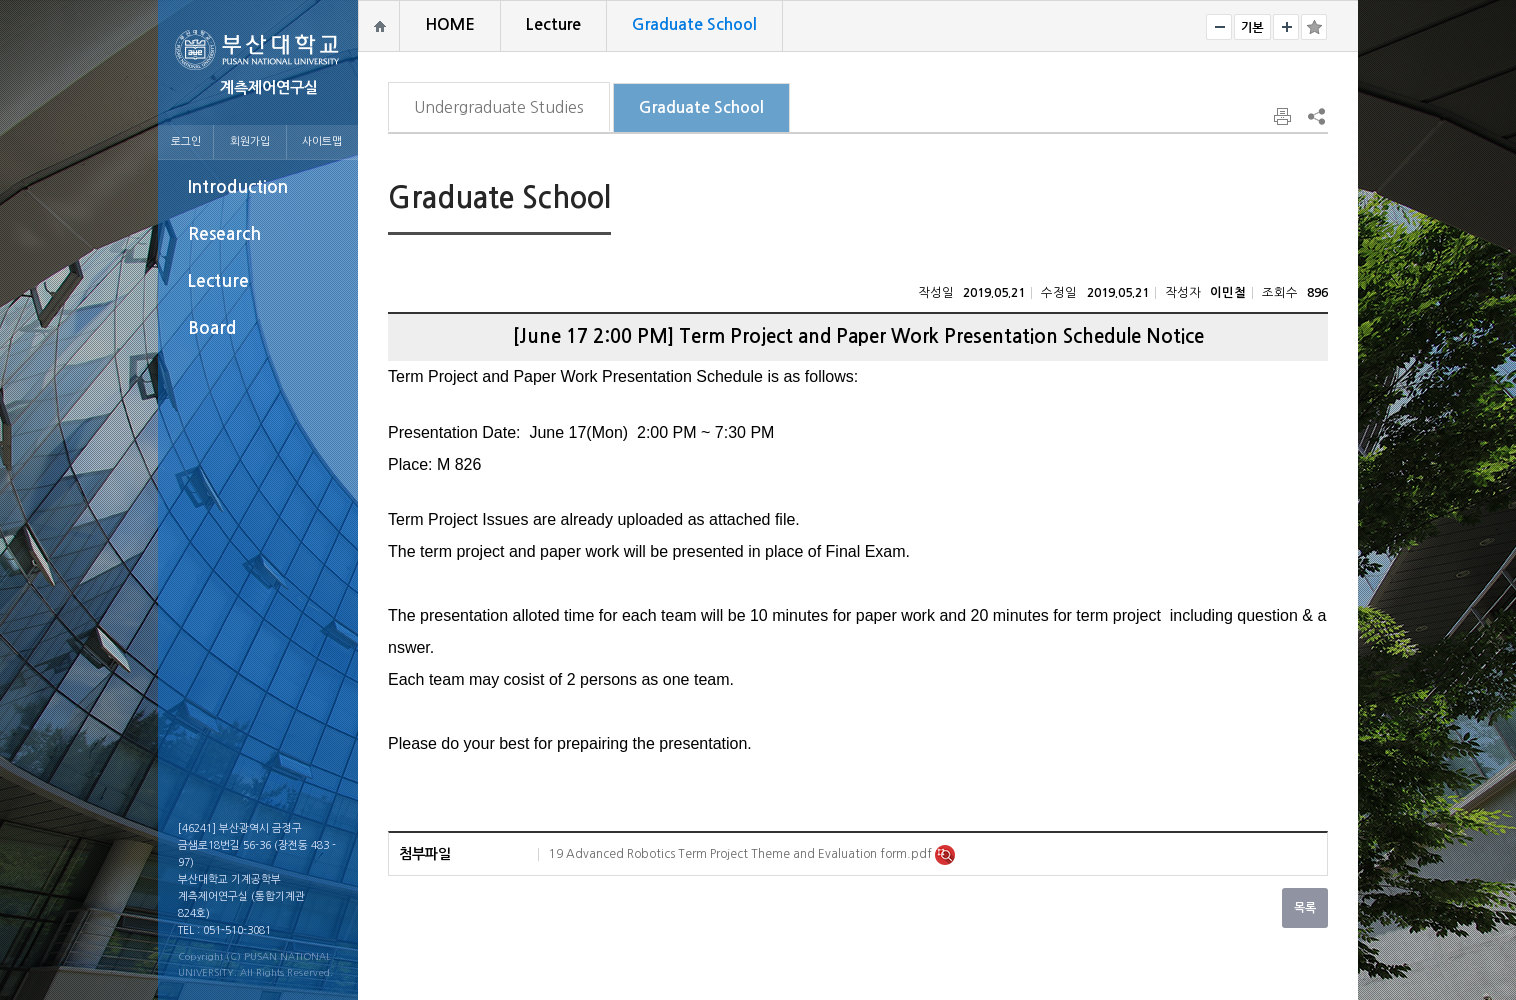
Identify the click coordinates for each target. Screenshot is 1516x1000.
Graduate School (701, 107)
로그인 (186, 141)
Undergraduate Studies (499, 107)
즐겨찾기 (1314, 27)
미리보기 (945, 855)
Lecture (218, 281)
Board (212, 328)
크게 (1286, 27)
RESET (1252, 27)
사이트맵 (322, 141)
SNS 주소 (1315, 116)
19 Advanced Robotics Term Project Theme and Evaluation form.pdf (742, 854)
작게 (1219, 27)
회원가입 (250, 141)
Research (224, 234)
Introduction (238, 187)
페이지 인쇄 (1284, 117)
